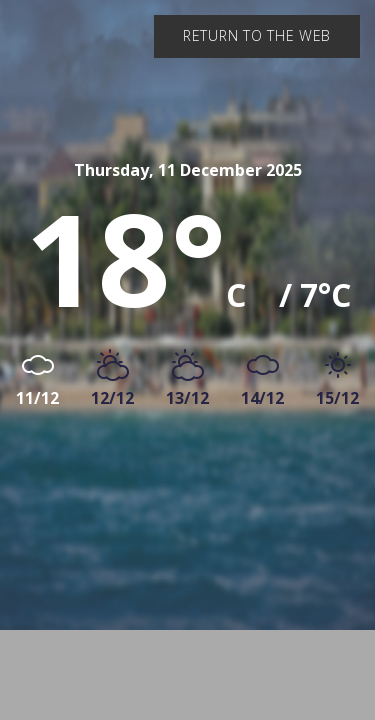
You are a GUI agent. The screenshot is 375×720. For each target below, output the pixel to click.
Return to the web (257, 35)
